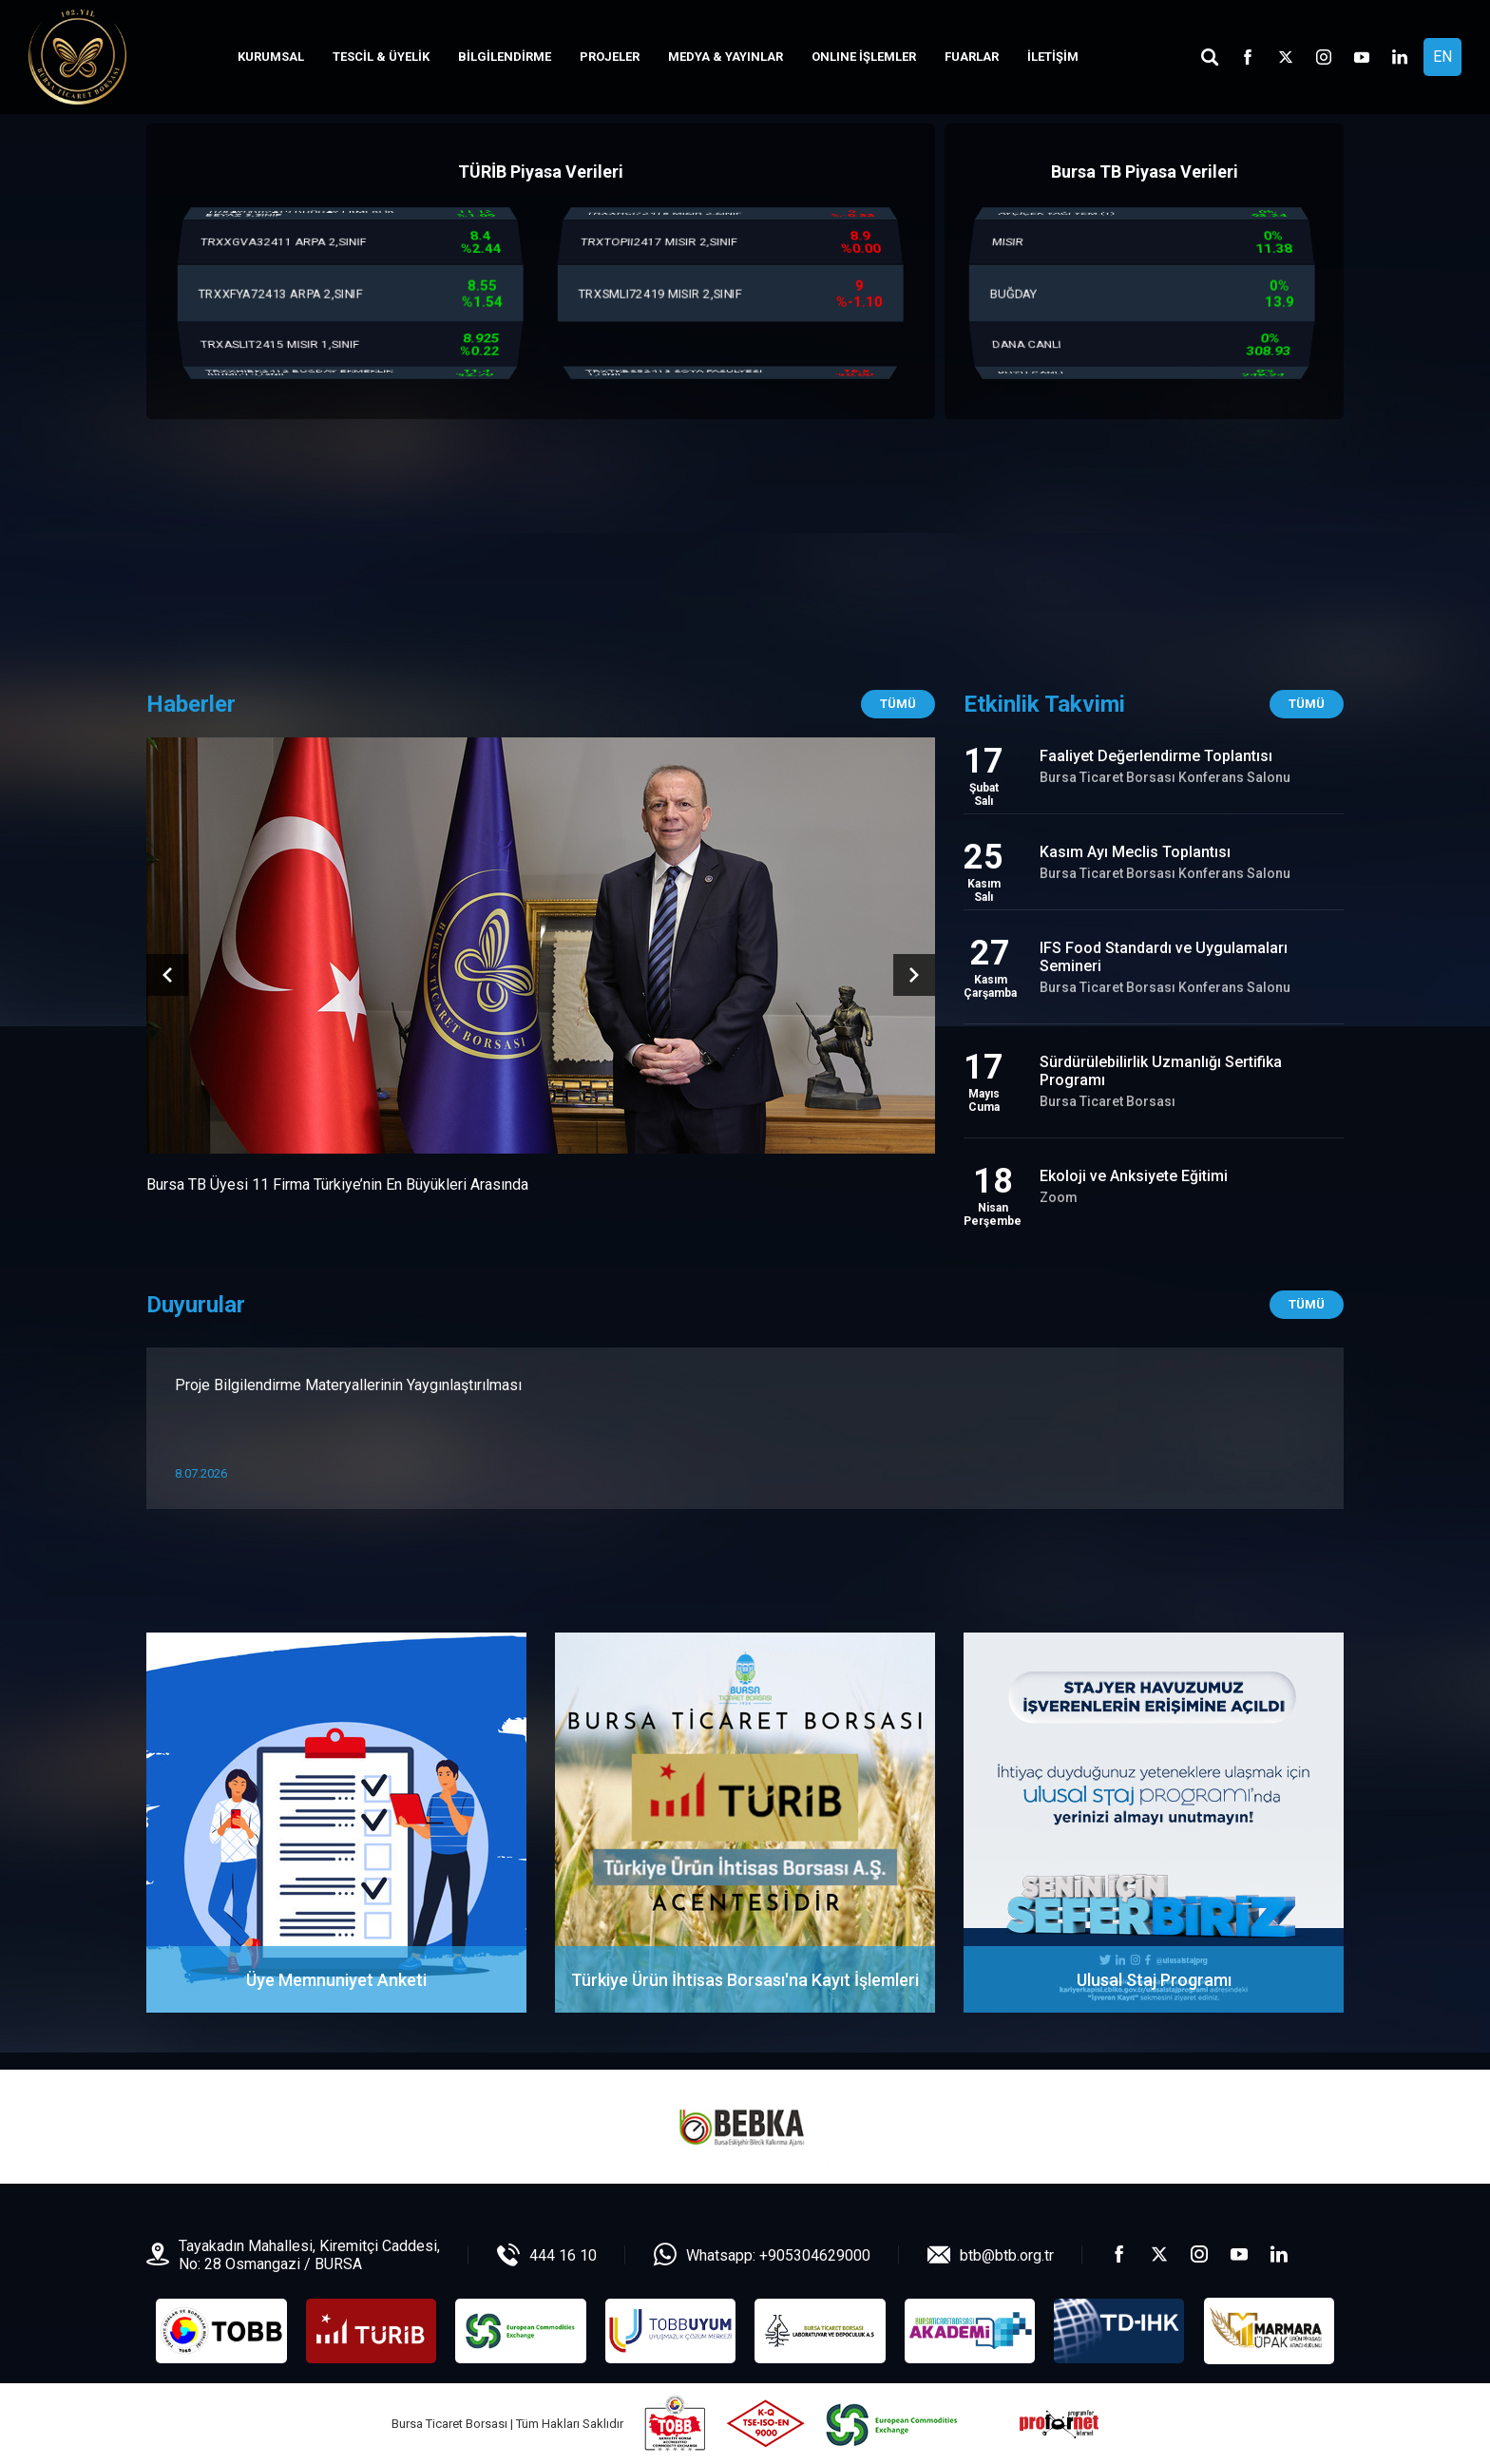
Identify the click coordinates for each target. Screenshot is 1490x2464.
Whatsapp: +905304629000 (778, 2255)
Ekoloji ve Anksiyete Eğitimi (1134, 1176)
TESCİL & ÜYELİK (381, 56)
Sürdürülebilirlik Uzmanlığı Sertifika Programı (1161, 1071)
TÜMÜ (1307, 1304)
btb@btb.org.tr (1007, 2255)
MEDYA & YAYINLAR (725, 56)
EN (1442, 57)
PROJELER (610, 56)
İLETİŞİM (1053, 56)
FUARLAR (972, 56)
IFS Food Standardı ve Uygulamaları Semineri (1164, 957)
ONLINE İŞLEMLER (864, 56)
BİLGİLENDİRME (504, 56)
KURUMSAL (271, 56)
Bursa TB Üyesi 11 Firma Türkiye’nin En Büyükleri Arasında (337, 1184)
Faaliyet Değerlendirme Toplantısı (1156, 756)
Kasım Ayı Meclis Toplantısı (1135, 852)
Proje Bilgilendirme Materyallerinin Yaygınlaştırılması (348, 1385)
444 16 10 (563, 2255)
